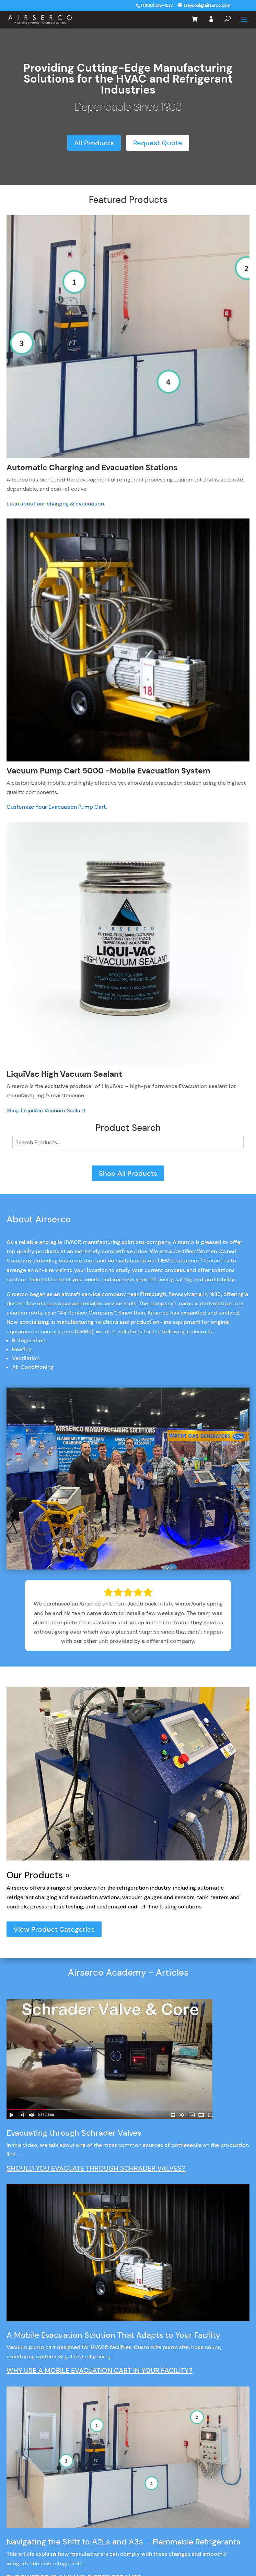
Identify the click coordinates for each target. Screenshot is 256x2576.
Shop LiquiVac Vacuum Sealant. (46, 1110)
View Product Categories (54, 1929)
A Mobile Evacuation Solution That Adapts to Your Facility (113, 2335)
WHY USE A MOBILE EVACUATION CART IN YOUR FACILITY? (100, 2370)
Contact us (215, 1260)
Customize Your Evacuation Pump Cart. (57, 806)
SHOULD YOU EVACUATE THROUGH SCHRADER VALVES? (96, 2168)
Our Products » (38, 1875)
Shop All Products (128, 1173)
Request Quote (157, 142)
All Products (94, 142)
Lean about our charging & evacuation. (56, 503)
